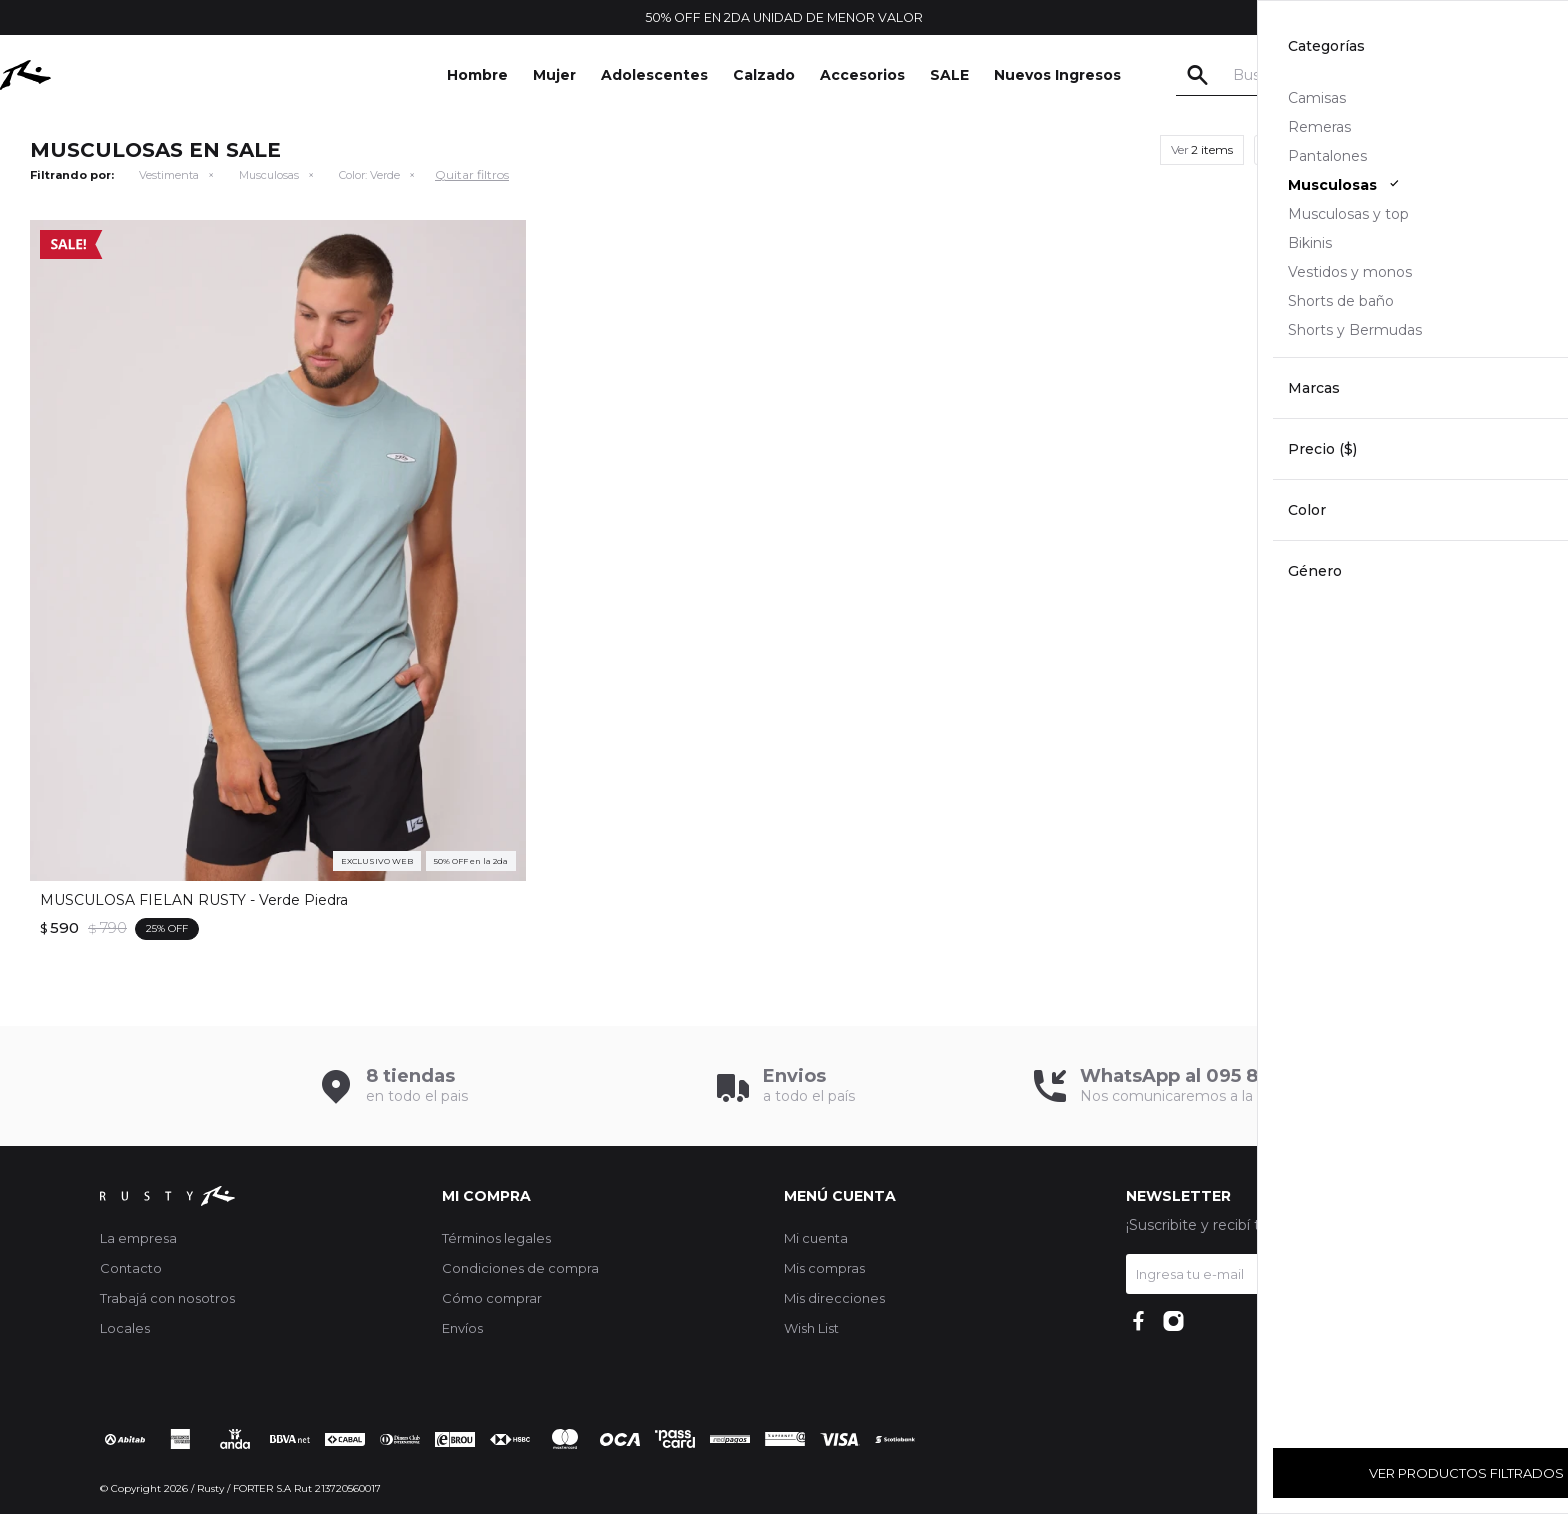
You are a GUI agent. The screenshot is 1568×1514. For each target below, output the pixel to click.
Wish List (811, 1328)
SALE (949, 75)
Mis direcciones (834, 1298)
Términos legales (496, 1238)
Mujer (554, 75)
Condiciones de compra (520, 1268)
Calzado (764, 75)
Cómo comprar (492, 1298)
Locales (125, 1328)
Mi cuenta (816, 1238)
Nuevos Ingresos (1057, 75)
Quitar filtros (472, 174)
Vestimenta (169, 175)
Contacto (131, 1268)
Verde (369, 175)
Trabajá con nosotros (167, 1298)
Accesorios (862, 75)
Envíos (462, 1328)
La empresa (138, 1238)
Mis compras (824, 1268)
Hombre (477, 75)
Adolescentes (654, 75)
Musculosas (269, 175)
